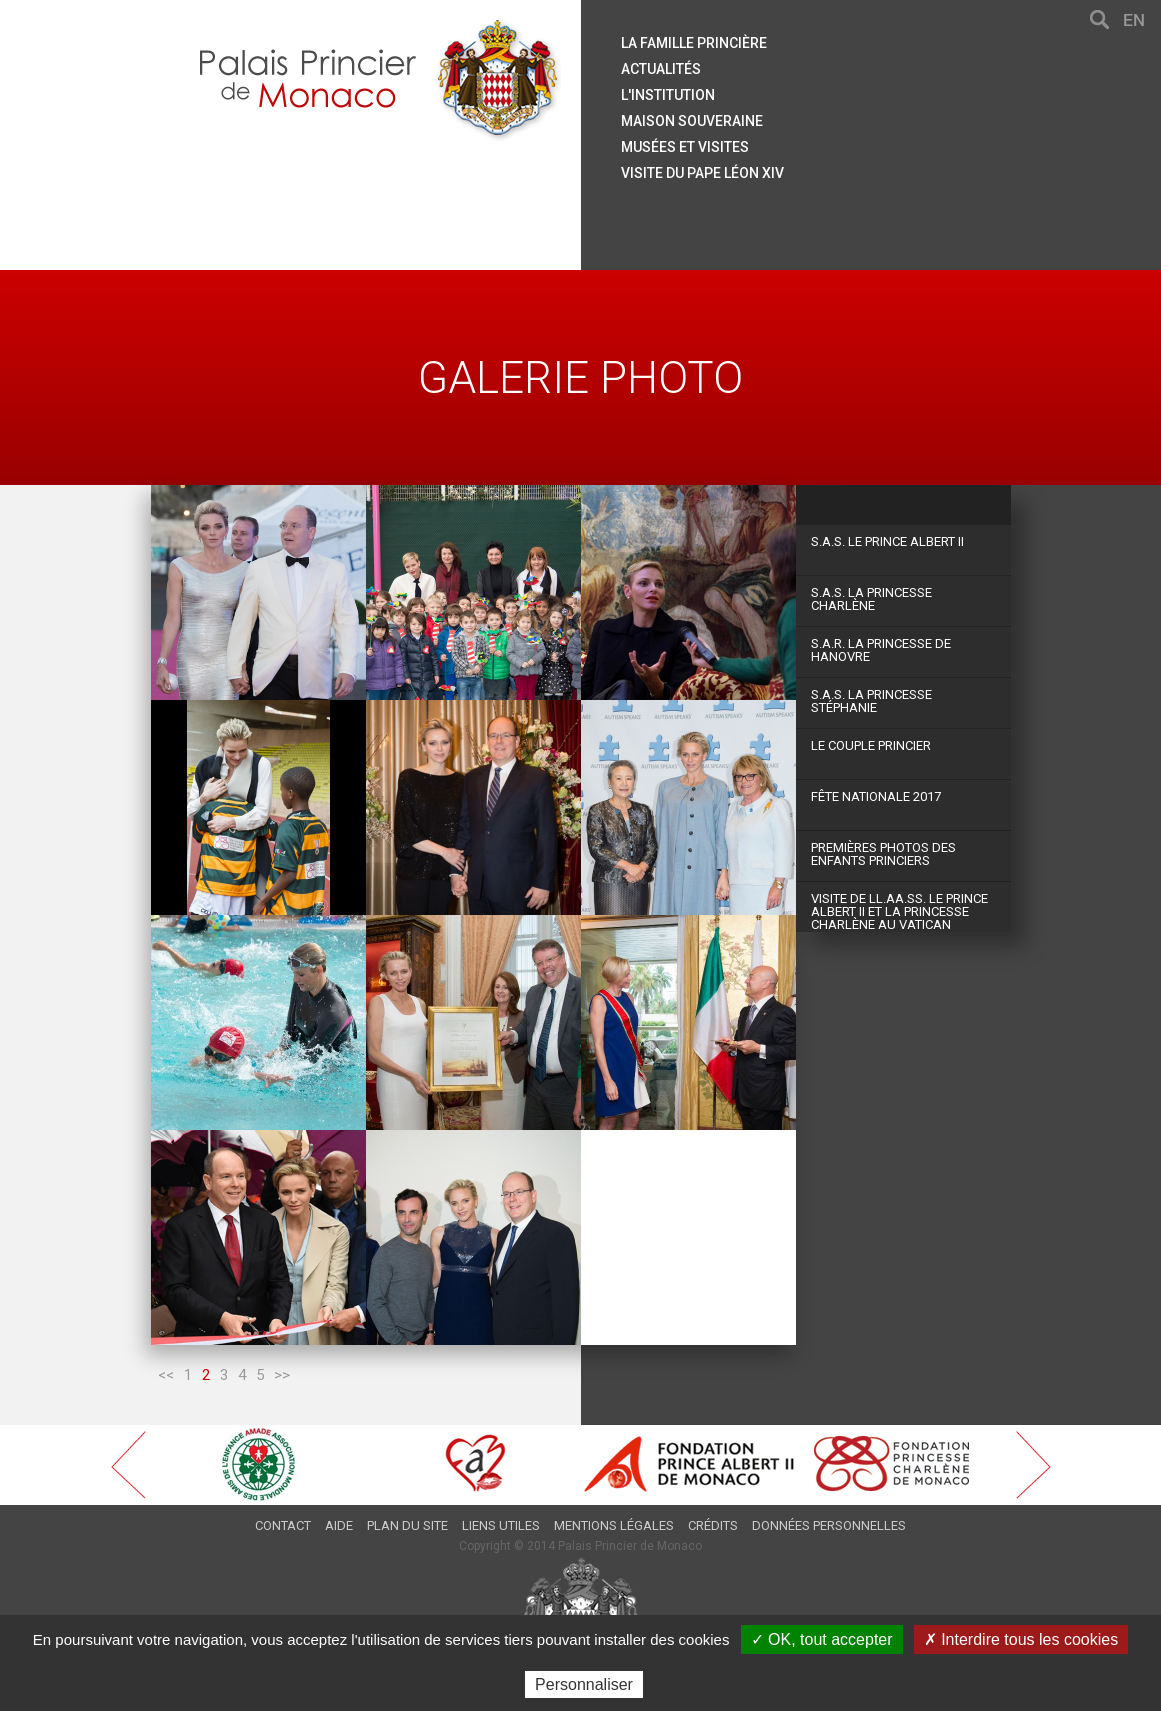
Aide (339, 1525)
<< (166, 1375)
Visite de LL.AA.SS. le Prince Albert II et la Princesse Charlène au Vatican (899, 911)
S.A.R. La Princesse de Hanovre (881, 650)
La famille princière (694, 43)
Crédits (713, 1525)
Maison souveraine (692, 121)
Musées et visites (685, 147)
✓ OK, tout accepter (822, 1639)
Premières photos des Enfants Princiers (883, 854)
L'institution (668, 95)
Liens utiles (501, 1525)
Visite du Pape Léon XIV (702, 173)
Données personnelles (829, 1525)
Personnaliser (584, 1684)
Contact (283, 1525)
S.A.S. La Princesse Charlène (871, 599)
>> (282, 1375)
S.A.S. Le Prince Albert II (887, 541)
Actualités (661, 69)
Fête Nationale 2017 (876, 796)
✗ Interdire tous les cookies (1021, 1639)
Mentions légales (614, 1525)
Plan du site (407, 1525)
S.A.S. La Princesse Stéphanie (871, 701)
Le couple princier (871, 745)
